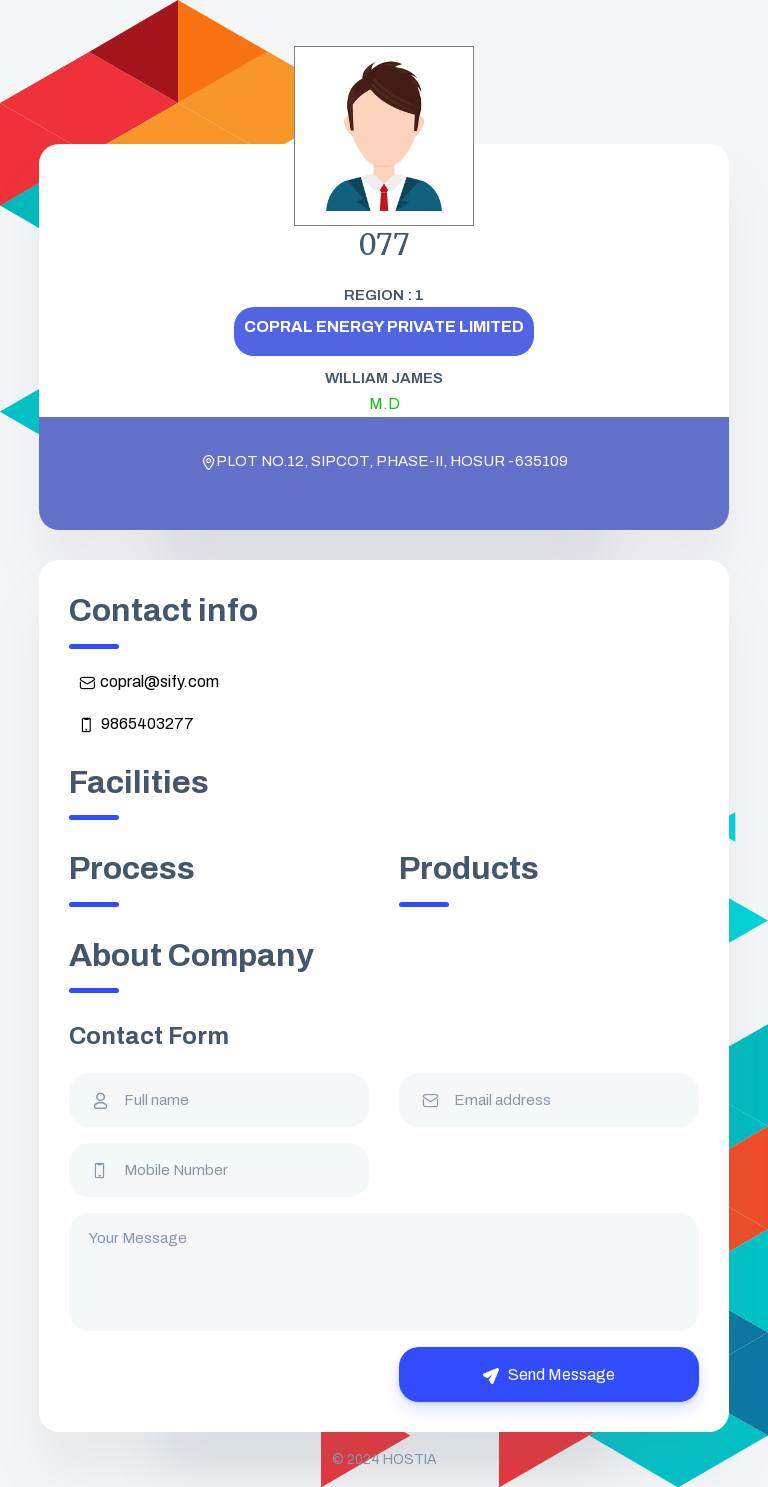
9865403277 (136, 724)
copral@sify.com (149, 682)
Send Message (549, 1375)
